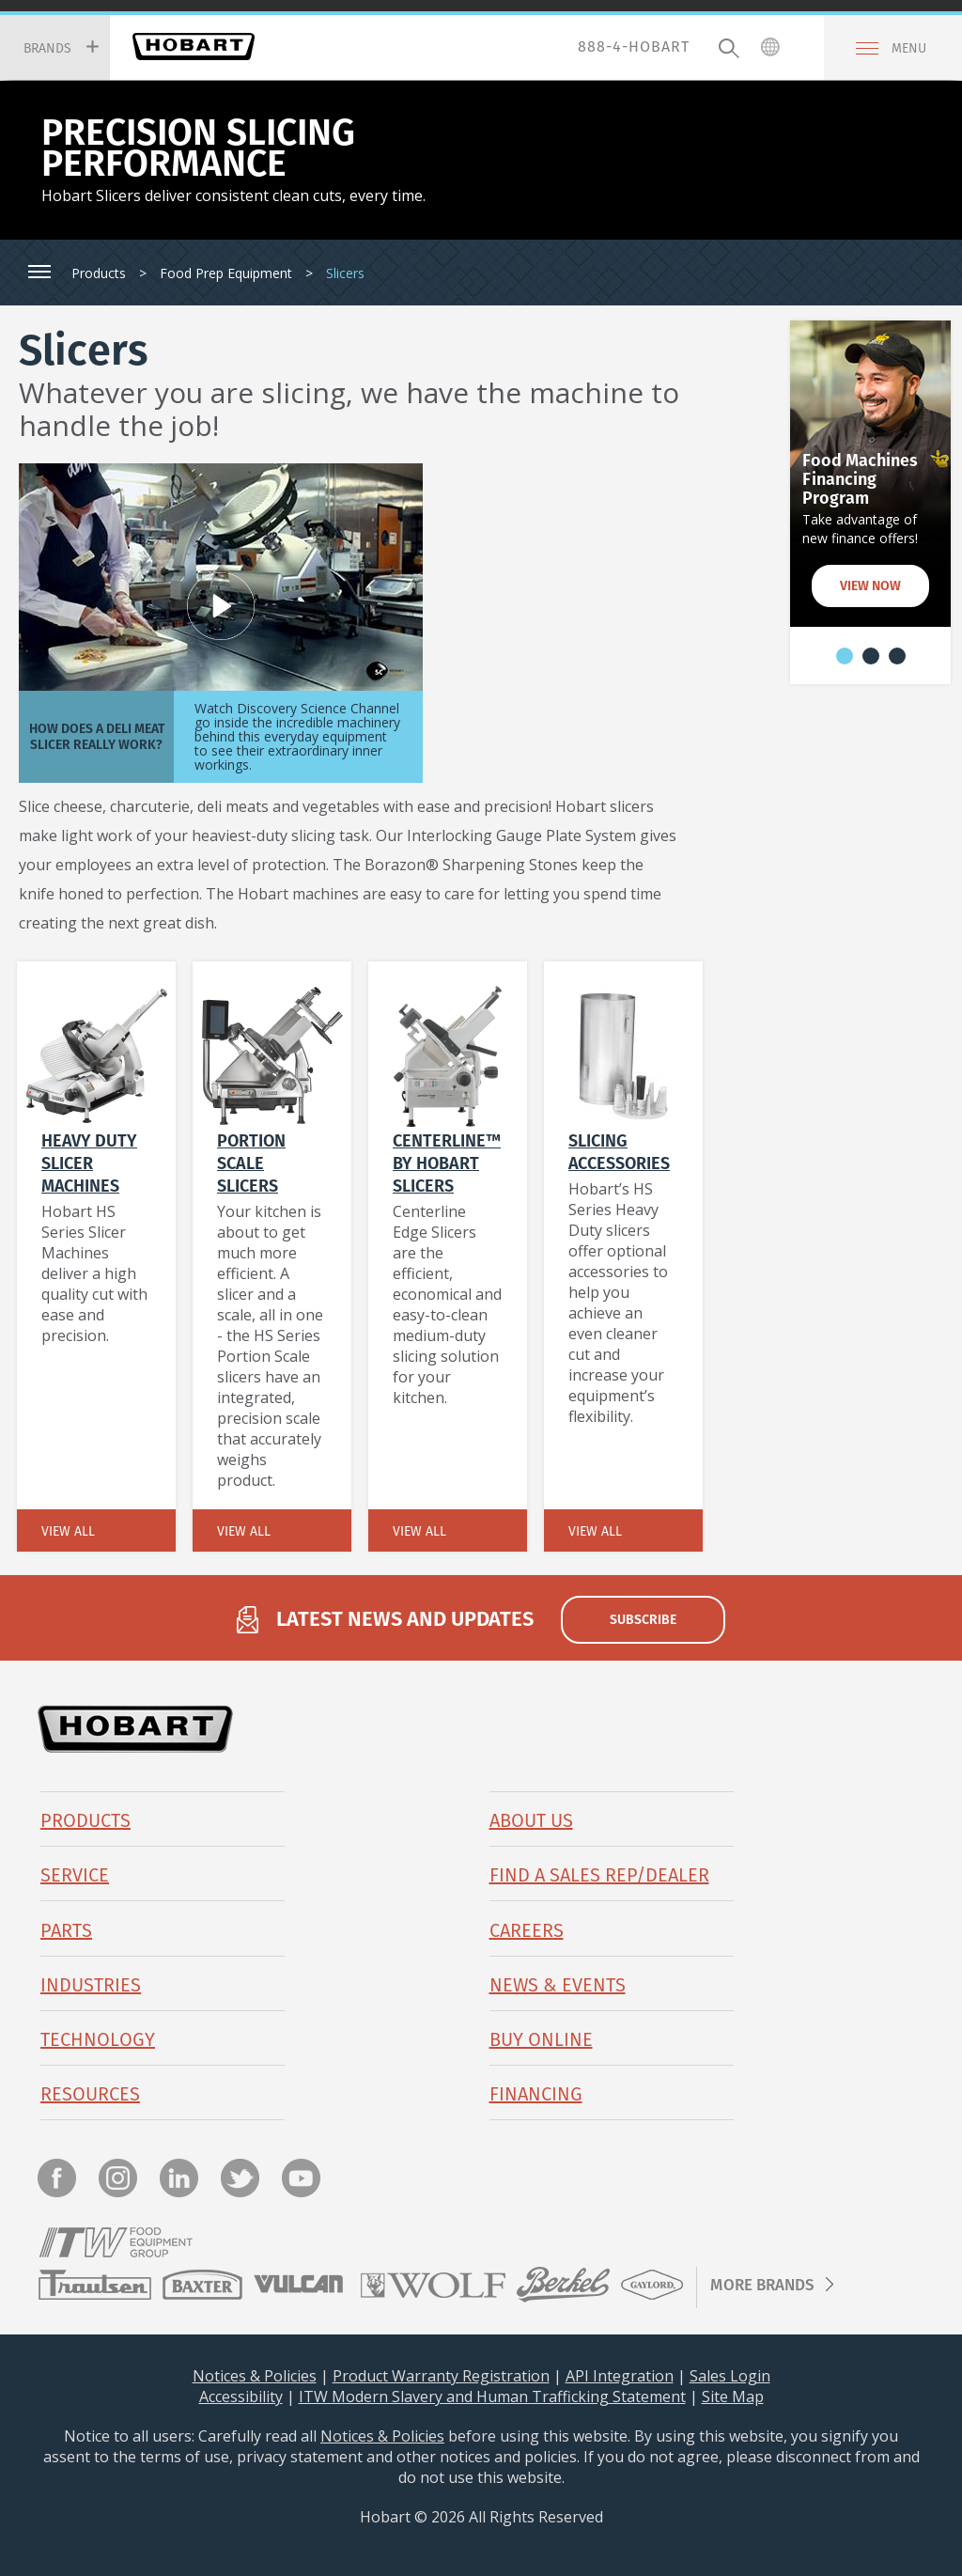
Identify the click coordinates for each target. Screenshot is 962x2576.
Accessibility (241, 2396)
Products (98, 273)
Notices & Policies (255, 2375)
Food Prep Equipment (226, 273)
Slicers (345, 273)
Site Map (733, 2396)
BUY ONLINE (541, 2039)
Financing (535, 2094)
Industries (90, 1985)
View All (68, 1531)
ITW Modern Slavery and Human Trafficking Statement (492, 2396)
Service (74, 1875)
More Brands (762, 2284)
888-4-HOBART (634, 47)
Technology (97, 2039)
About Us (531, 1820)
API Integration (620, 2375)
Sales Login (730, 2375)
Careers (526, 1930)
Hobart (193, 46)
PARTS (66, 1930)
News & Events (557, 1985)
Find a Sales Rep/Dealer (599, 1875)
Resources (90, 2094)
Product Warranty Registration (441, 2375)
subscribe (643, 1619)
